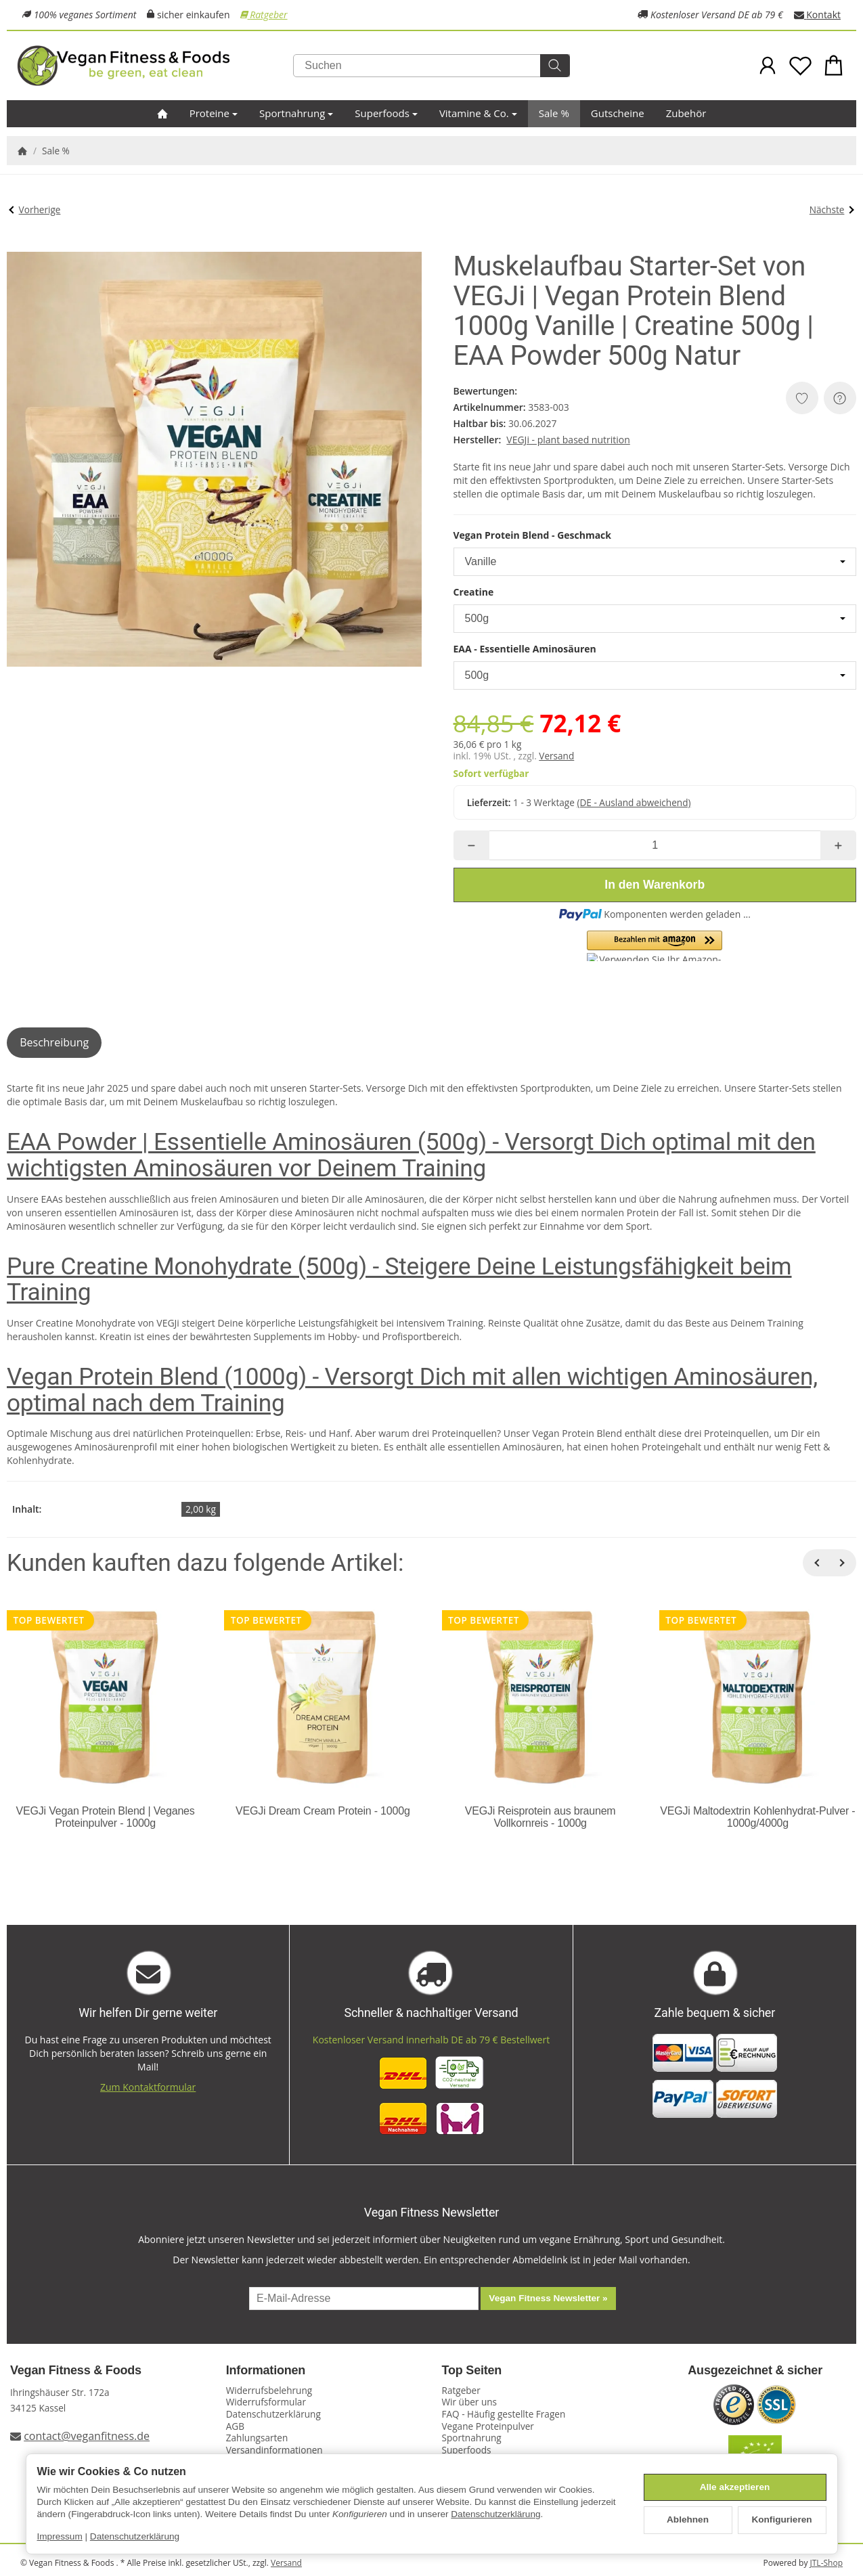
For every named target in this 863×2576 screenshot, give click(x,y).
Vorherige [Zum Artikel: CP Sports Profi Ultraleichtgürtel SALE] (34, 209)
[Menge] (655, 845)
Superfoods (386, 113)
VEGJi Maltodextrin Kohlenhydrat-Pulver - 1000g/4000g (757, 1817)
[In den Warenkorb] (655, 885)
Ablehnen (688, 2519)
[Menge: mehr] (838, 845)
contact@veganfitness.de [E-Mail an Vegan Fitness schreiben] (87, 2435)
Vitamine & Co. (478, 113)
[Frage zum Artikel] (840, 398)
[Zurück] (816, 1562)
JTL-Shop (826, 2563)
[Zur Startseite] (155, 65)
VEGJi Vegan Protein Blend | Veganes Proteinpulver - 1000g (105, 1817)
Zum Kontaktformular (148, 2087)
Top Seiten (472, 2370)
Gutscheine (617, 113)
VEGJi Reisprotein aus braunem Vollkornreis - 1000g (540, 1817)
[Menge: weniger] (471, 845)
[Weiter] (842, 1562)
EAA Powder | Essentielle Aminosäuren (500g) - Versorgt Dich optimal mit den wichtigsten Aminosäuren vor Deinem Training (411, 1155)
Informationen (265, 2370)
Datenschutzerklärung (495, 2514)
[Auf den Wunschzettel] (802, 398)
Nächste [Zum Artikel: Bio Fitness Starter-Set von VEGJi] (832, 209)
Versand (556, 755)
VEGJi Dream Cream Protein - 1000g (323, 1811)
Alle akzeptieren (735, 2487)
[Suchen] (431, 65)
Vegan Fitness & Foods (75, 2370)
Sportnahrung (296, 113)
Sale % (554, 113)
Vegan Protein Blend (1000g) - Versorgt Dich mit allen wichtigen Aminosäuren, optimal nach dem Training (412, 1389)
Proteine (214, 113)
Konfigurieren (781, 2519)
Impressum (60, 2536)
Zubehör (686, 113)
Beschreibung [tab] (54, 1042)
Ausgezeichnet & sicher (755, 2370)
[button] (654, 946)
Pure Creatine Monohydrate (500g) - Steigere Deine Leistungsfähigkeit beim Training (399, 1279)
